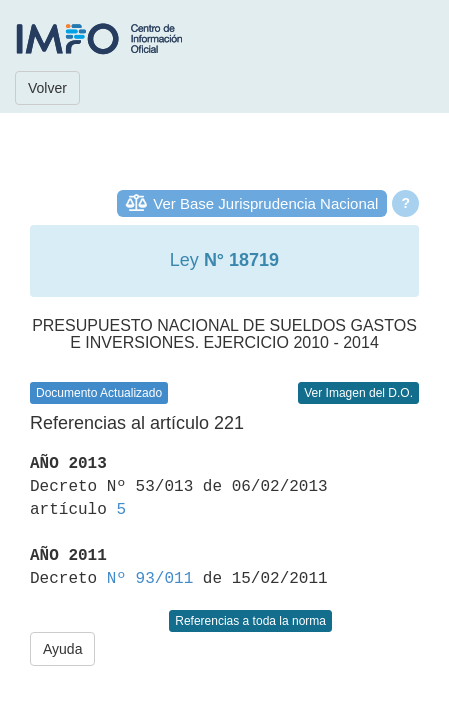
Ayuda (62, 649)
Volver (47, 88)
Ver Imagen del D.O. (358, 393)
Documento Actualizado (99, 393)
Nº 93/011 (150, 579)
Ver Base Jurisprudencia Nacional (265, 203)
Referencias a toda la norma (250, 621)
